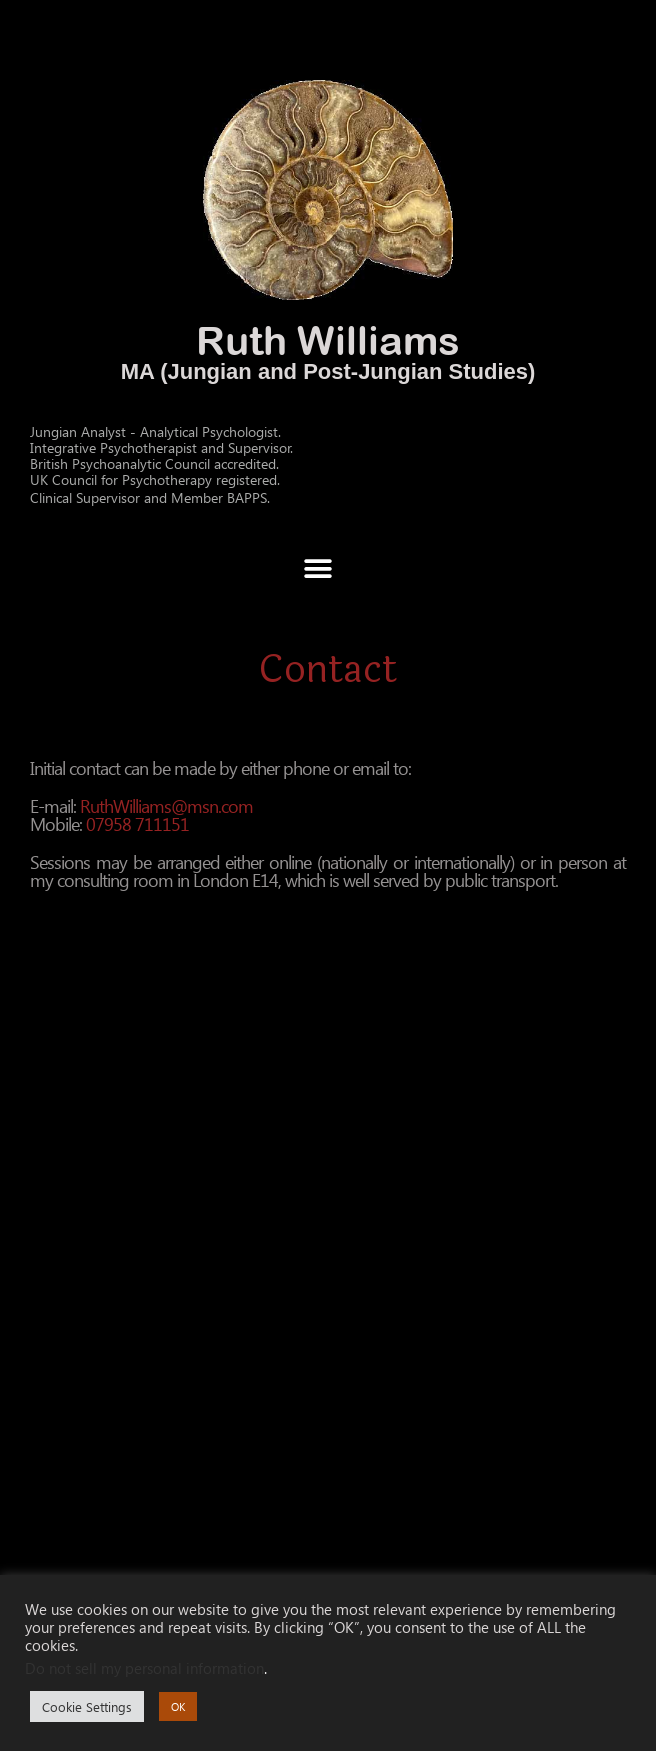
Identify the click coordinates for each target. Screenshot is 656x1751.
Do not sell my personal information (144, 1668)
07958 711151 (137, 823)
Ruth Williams (328, 340)
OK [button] (178, 1706)
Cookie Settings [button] (87, 1706)
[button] (317, 568)
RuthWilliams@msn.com (166, 805)
